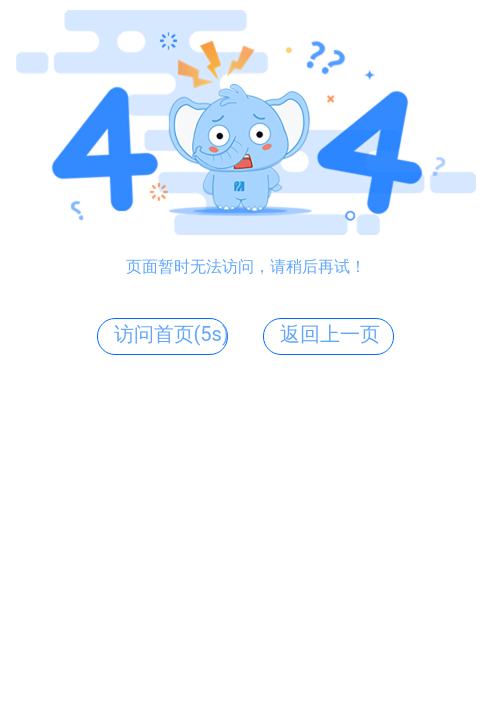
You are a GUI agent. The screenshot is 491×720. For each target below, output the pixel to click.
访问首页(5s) (171, 334)
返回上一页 (330, 334)
